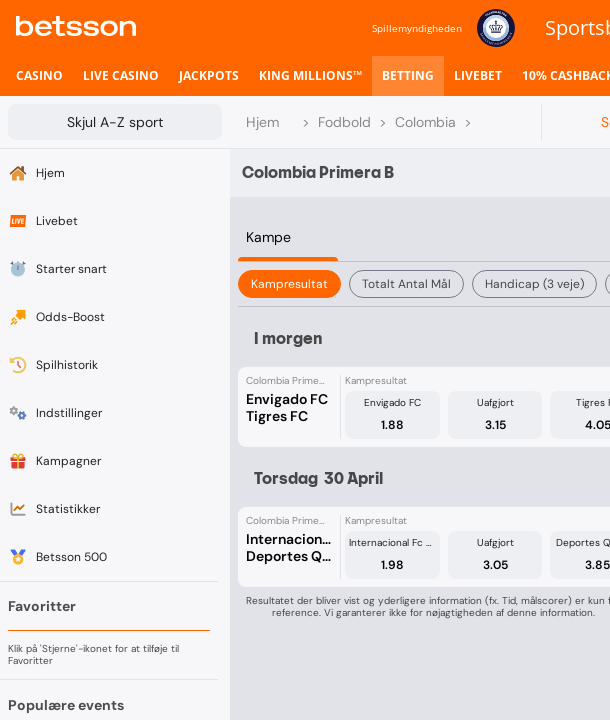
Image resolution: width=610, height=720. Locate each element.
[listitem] (39, 76)
